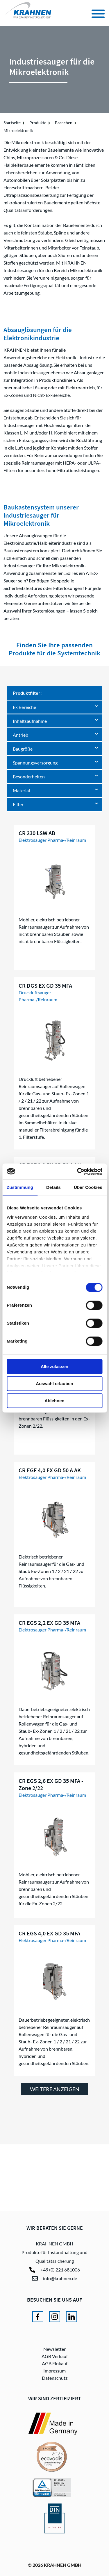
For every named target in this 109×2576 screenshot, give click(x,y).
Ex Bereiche (24, 707)
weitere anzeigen (54, 2089)
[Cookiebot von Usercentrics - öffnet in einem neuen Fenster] (77, 1171)
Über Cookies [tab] (88, 1187)
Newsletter (54, 2349)
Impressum (54, 2370)
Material (21, 790)
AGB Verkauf (55, 2356)
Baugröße (23, 748)
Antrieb (20, 735)
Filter (18, 804)
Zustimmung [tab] (20, 1187)
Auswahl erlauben (54, 1383)
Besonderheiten (29, 776)
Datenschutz (54, 2378)
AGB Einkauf (54, 2363)
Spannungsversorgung (35, 762)
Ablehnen (54, 1400)
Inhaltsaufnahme (30, 721)
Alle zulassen (54, 1366)
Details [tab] (53, 1187)
